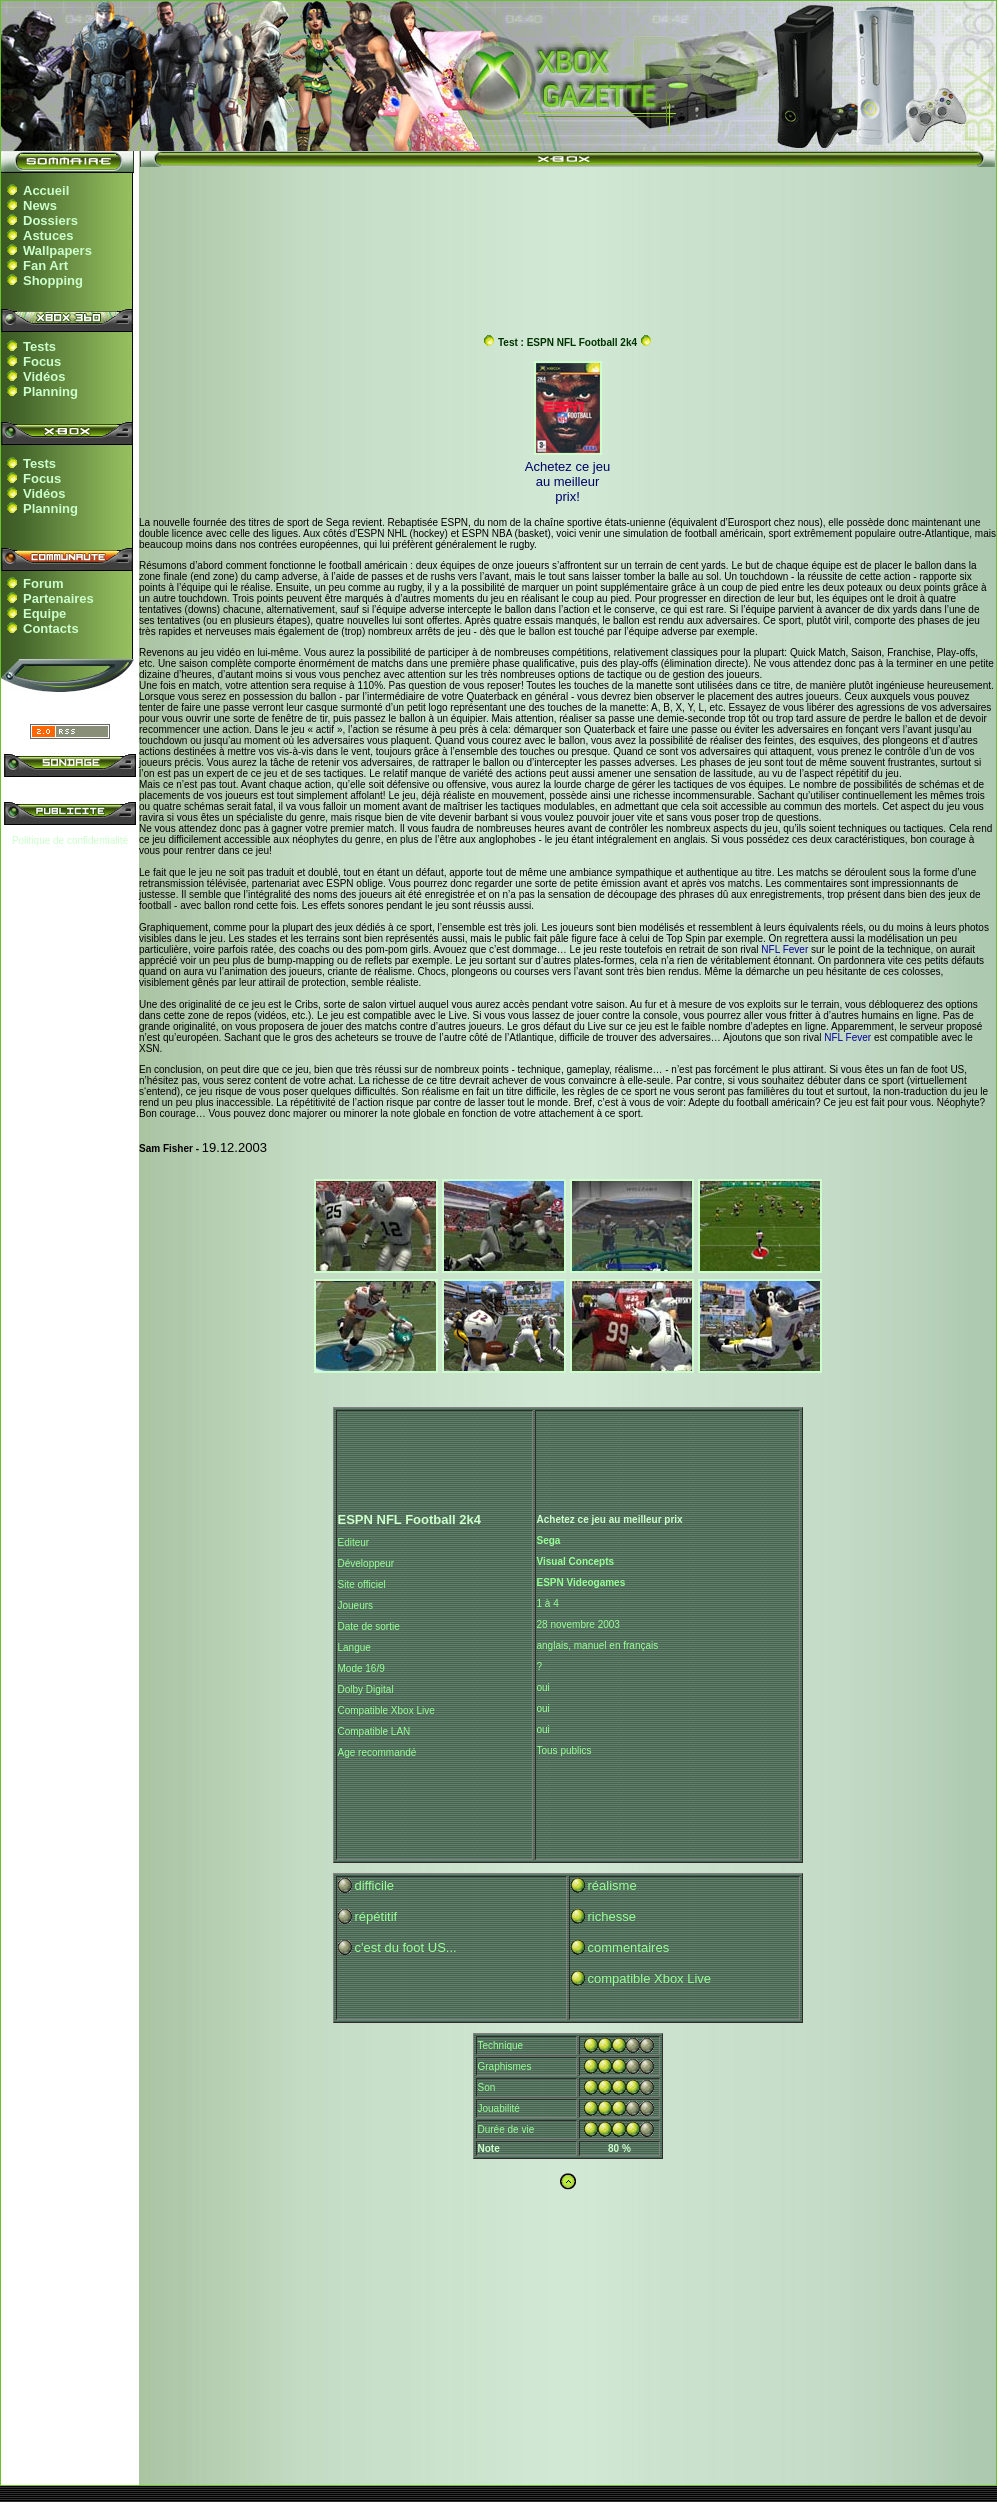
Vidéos (44, 376)
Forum (43, 583)
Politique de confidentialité (70, 840)
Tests (39, 346)
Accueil (46, 190)
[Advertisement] (567, 240)
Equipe (44, 613)
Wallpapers (57, 250)
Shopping (53, 280)
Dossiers (50, 220)
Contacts (51, 628)
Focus (42, 361)
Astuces (48, 235)
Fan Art (45, 265)
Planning (50, 391)
